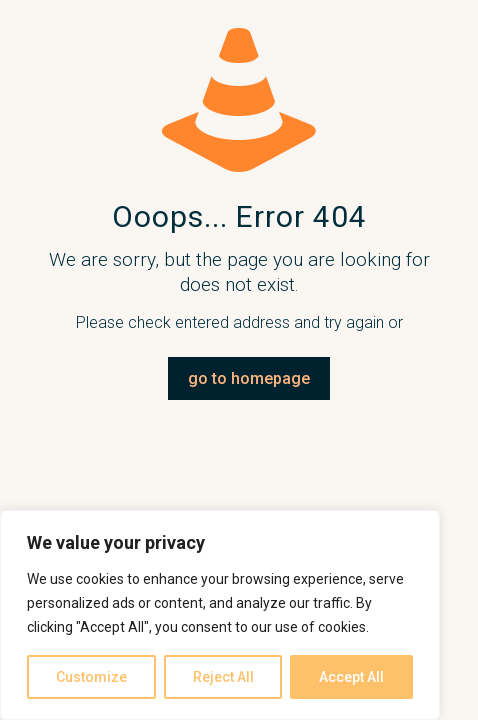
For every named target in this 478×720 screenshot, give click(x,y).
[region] (220, 615)
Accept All (351, 677)
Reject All (223, 677)
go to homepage (249, 378)
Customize (91, 677)
